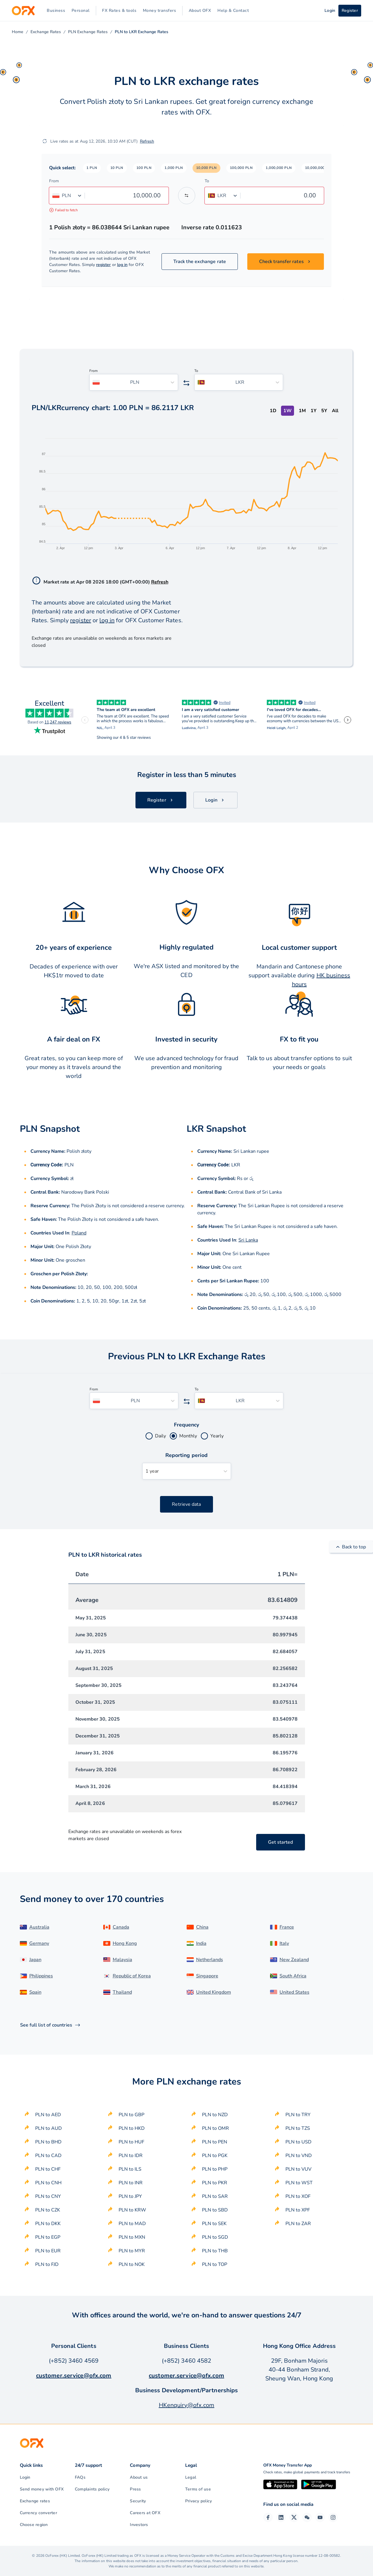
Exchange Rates (45, 32)
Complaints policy (92, 2489)
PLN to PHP (214, 2169)
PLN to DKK (48, 2223)
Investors (139, 2524)
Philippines (41, 1976)
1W (287, 410)
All (335, 410)
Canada (121, 1927)
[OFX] (23, 10)
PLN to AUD (48, 2128)
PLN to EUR (48, 2251)
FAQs (80, 2477)
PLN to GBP (131, 2114)
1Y (314, 410)
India (201, 1943)
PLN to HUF (131, 2142)
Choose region (34, 2524)
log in (122, 264)
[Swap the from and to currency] (186, 195)
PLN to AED (48, 2114)
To (207, 181)
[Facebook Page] (268, 2517)
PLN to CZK (47, 2210)
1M (302, 410)
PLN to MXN (132, 2237)
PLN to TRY (298, 2114)
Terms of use (198, 2489)
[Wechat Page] (307, 2517)
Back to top (351, 1547)
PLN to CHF (48, 2169)
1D (273, 410)
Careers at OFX (145, 2513)
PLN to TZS (297, 2128)
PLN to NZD (215, 2114)
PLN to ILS (130, 2169)
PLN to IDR (131, 2155)
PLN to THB (215, 2251)
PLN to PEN (214, 2142)
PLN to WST (299, 2183)
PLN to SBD (215, 2210)
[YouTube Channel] (320, 2517)
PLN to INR (131, 2183)
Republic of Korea (132, 1976)
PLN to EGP (47, 2237)
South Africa (293, 1976)
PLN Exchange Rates (88, 32)
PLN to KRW (132, 2210)
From (54, 181)
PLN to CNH (48, 2183)
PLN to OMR (215, 2128)
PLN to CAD (48, 2155)
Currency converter (38, 2513)
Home (17, 32)
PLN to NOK (132, 2264)
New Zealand (294, 1959)
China (202, 1927)
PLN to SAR (215, 2196)
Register (350, 10)
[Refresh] (44, 141)
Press (135, 2489)
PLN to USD (298, 2142)
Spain (35, 1992)
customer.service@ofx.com (74, 2376)
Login (25, 2477)
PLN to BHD (48, 2142)
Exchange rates (35, 2501)
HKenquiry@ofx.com (186, 2405)
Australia (39, 1927)
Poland (79, 1233)
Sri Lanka (248, 1240)
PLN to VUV (298, 2169)
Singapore (207, 1976)
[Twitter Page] (294, 2517)
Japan (35, 1959)
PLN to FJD (47, 2264)
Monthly (188, 1436)
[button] (92, 168)
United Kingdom (213, 1992)
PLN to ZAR (298, 2223)
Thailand (122, 1992)
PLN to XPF (297, 2210)
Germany (39, 1943)
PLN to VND (298, 2155)
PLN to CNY (48, 2196)
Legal (190, 2477)
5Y (324, 410)
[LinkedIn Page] (281, 2517)
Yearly (217, 1436)
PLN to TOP (214, 2264)
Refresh (147, 141)
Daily (160, 1436)
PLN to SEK (214, 2223)
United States (294, 1992)
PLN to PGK (214, 2155)
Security (138, 2501)
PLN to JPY (130, 2196)
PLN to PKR (214, 2183)
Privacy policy (198, 2501)
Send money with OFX (42, 2489)
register (103, 264)
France (287, 1927)
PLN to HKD (132, 2128)
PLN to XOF (298, 2196)
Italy (284, 1943)
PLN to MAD (132, 2223)
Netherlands (209, 1959)
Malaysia (122, 1959)
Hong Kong (125, 1943)
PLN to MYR (132, 2251)
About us (139, 2477)
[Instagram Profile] (333, 2517)
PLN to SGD (215, 2237)
